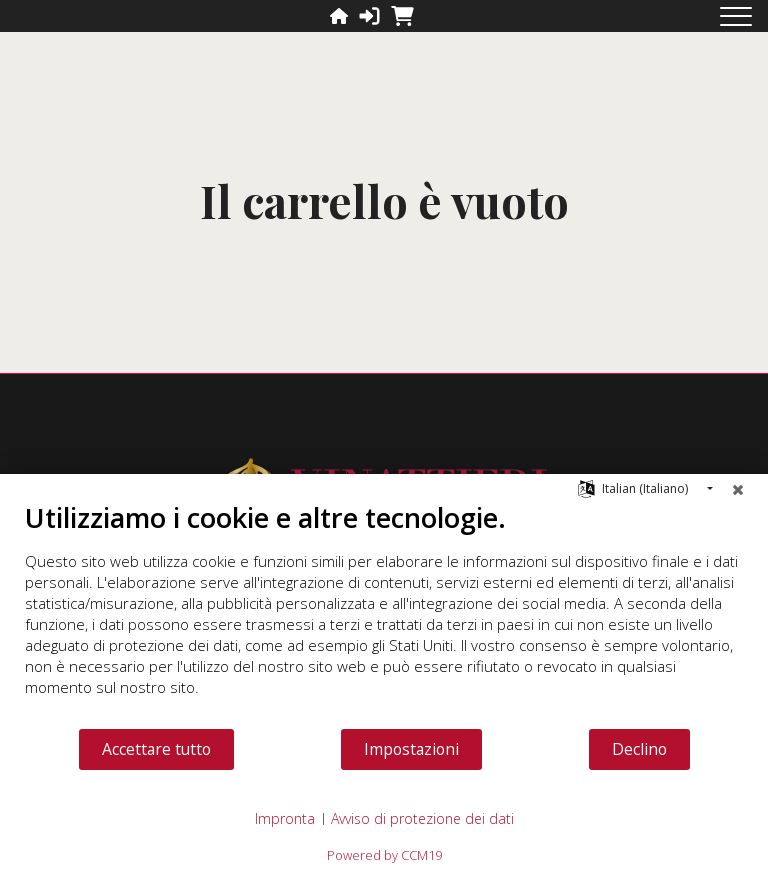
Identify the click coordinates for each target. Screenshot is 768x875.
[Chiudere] (738, 489)
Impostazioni (411, 749)
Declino (639, 749)
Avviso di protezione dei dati (422, 818)
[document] (384, 614)
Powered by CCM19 (384, 855)
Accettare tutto (156, 749)
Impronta (285, 818)
